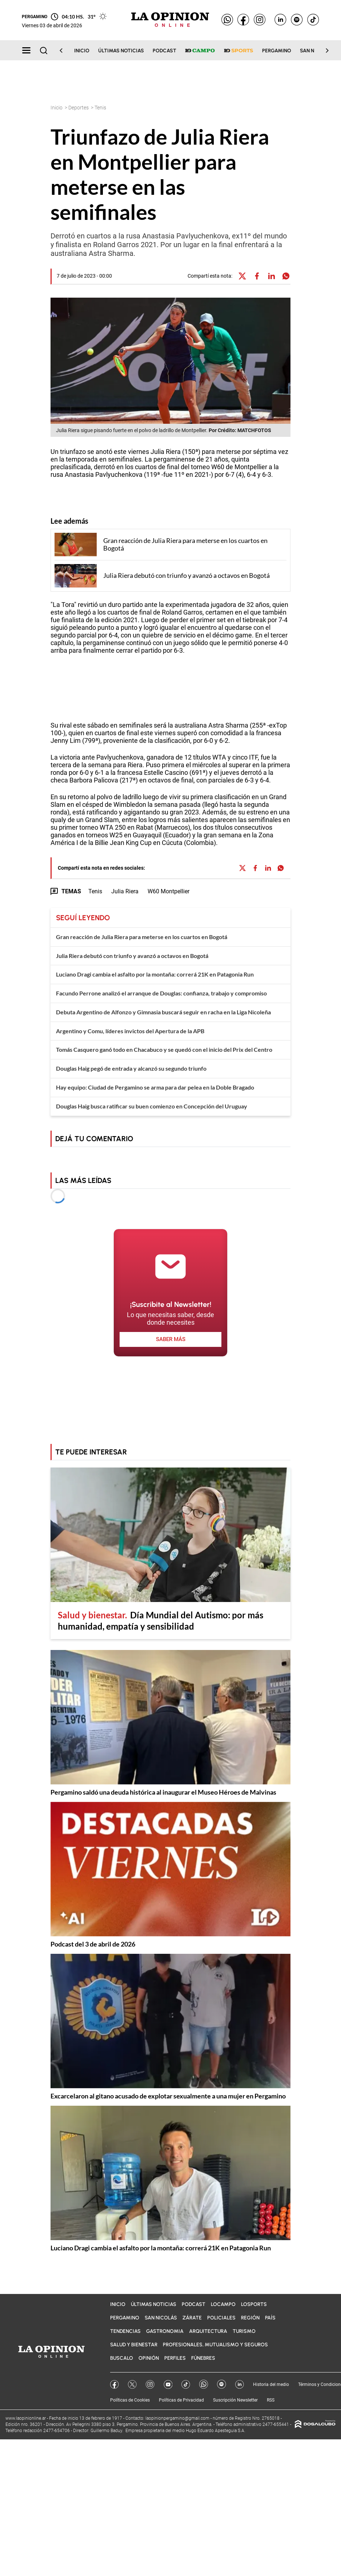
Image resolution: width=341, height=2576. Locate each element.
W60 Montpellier (168, 891)
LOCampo (223, 2304)
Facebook (114, 2384)
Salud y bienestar (133, 2345)
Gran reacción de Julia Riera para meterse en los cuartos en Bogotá (141, 936)
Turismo (244, 2331)
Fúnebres (203, 2358)
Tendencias (125, 2331)
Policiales (221, 2318)
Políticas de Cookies (130, 2400)
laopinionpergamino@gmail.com (177, 2418)
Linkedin (239, 2384)
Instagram (150, 2384)
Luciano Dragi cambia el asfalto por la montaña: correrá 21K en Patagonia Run (155, 974)
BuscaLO (121, 2358)
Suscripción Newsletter (235, 2400)
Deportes (79, 107)
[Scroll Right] (323, 50)
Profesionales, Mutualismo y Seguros (215, 2345)
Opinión (149, 2358)
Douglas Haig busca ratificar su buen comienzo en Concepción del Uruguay (151, 1106)
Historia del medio (271, 2384)
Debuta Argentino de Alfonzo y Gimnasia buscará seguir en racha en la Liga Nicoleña (163, 1012)
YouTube (168, 2384)
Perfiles (175, 2358)
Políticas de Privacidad (181, 2400)
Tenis (95, 891)
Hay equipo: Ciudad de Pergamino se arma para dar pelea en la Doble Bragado (155, 1087)
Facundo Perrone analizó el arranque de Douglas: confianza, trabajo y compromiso (161, 993)
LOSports (254, 2304)
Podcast (164, 51)
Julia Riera (125, 891)
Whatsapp (203, 2384)
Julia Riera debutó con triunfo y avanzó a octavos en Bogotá (132, 955)
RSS (270, 2400)
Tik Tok (185, 2384)
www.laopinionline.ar (26, 2418)
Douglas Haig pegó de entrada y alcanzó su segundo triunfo (131, 1068)
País (270, 2318)
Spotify (221, 2384)
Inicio (81, 51)
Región (250, 2318)
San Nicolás (161, 2318)
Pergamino (276, 51)
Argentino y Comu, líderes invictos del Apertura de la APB (130, 1030)
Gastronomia (165, 2331)
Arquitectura (208, 2331)
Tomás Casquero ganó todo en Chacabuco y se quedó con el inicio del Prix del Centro (164, 1049)
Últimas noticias (121, 51)
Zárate (192, 2318)
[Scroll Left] (65, 50)
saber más (170, 1339)
